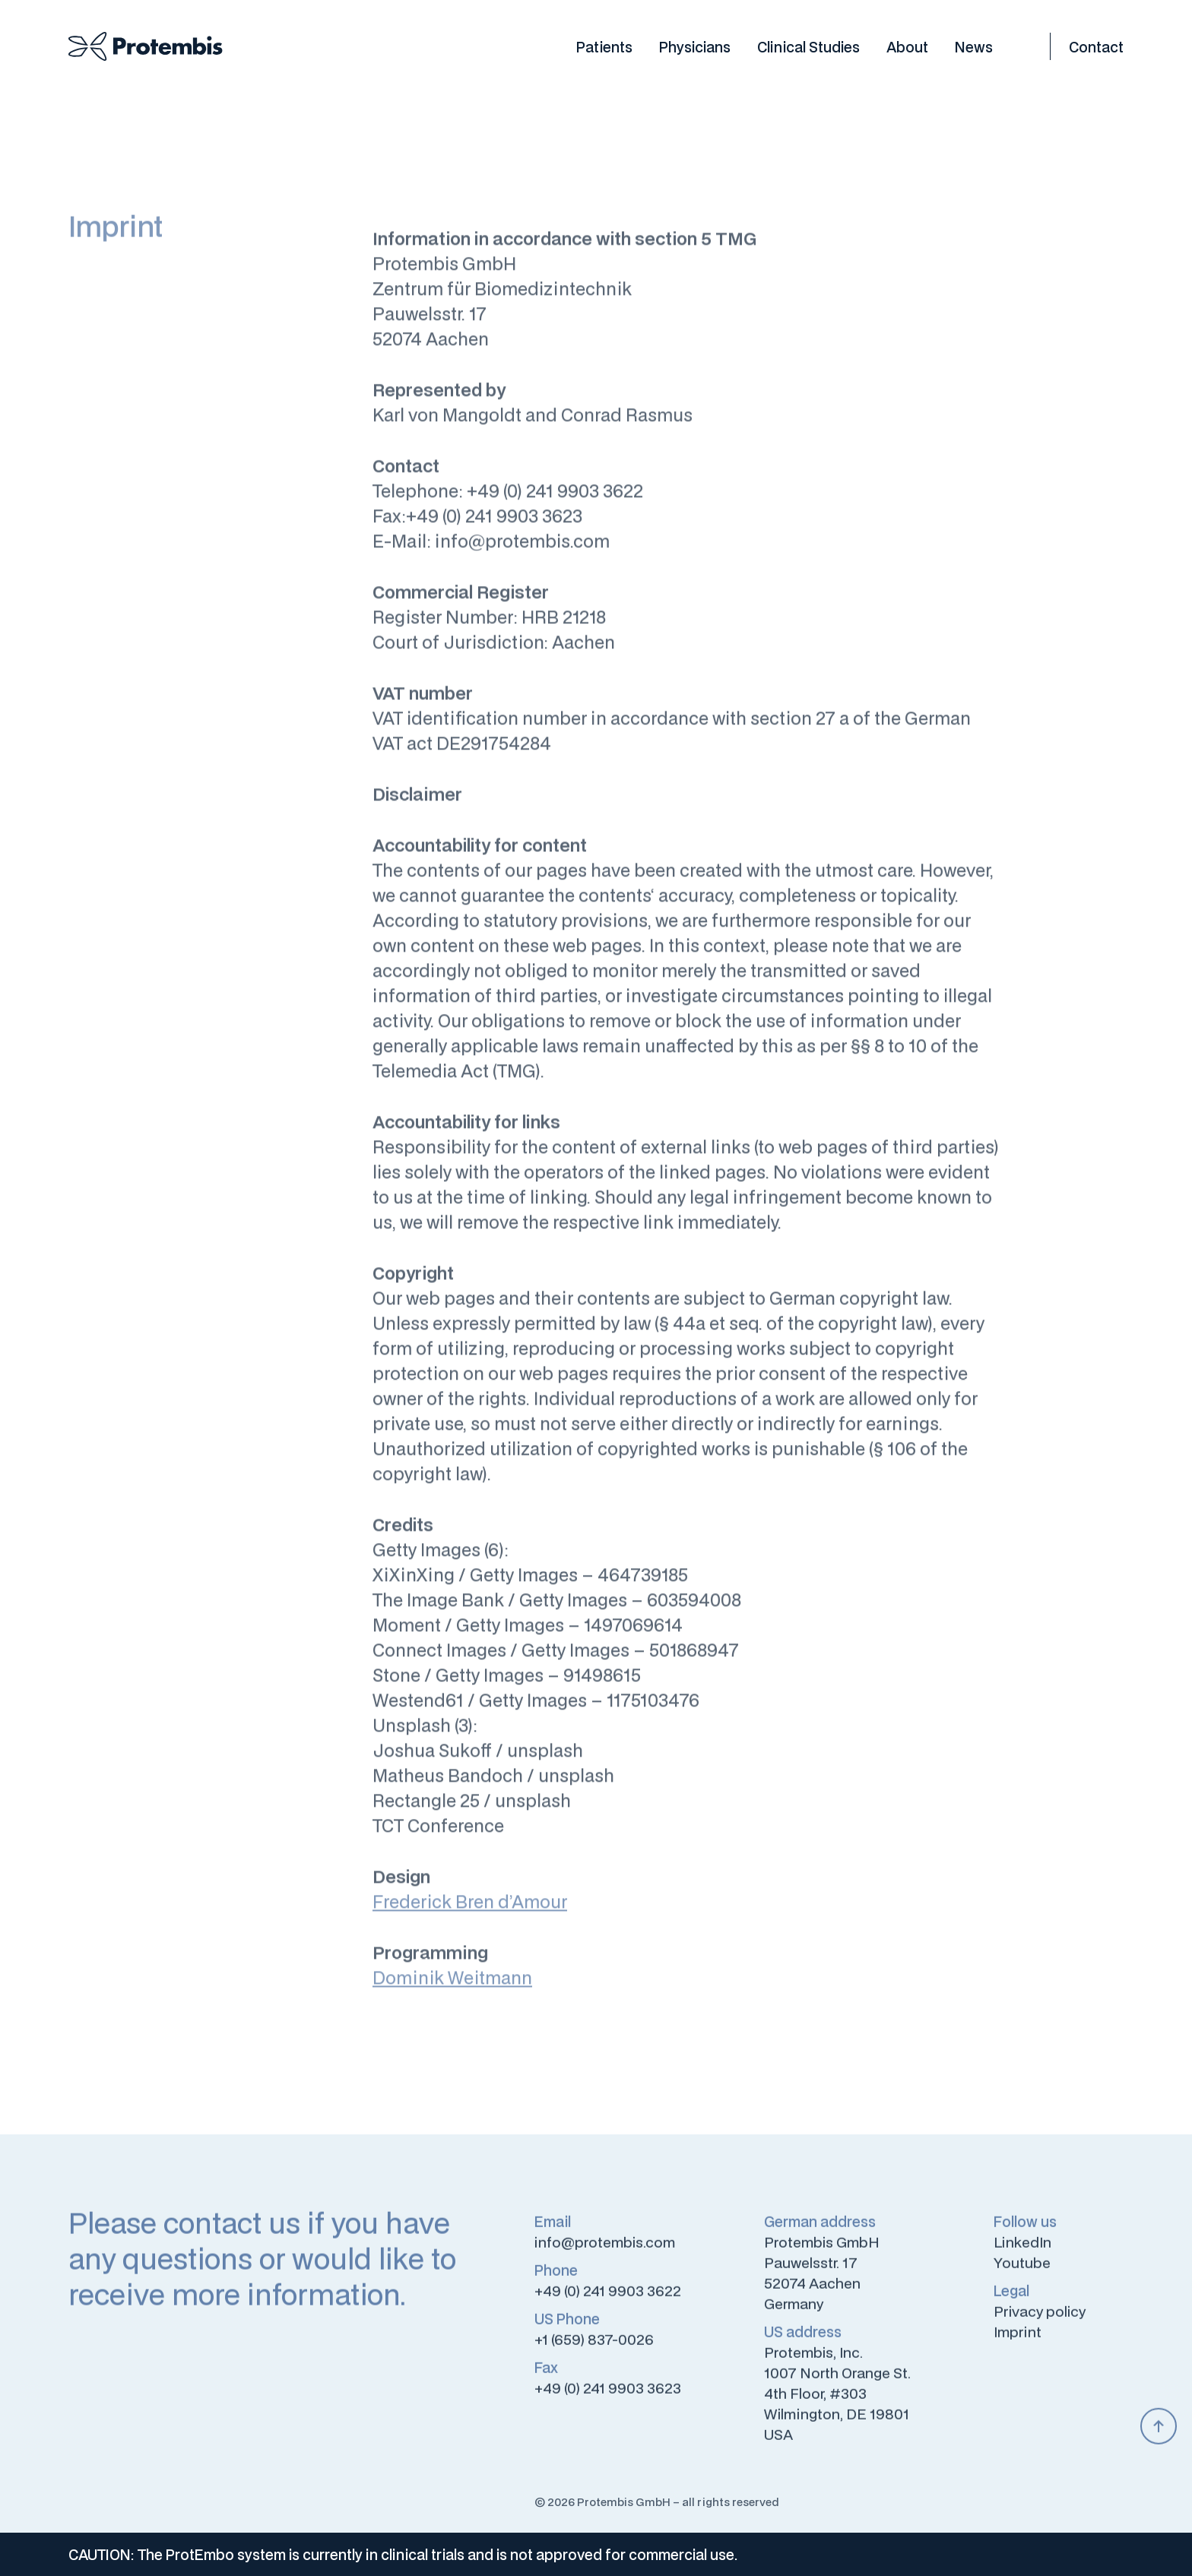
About (907, 46)
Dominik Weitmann (452, 1986)
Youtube (1022, 2270)
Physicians (695, 46)
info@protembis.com (604, 2250)
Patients (604, 46)
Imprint (1017, 2339)
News (974, 46)
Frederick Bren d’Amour (469, 1910)
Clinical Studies (808, 46)
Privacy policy (1040, 2319)
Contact (1096, 46)
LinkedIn (1022, 2250)
